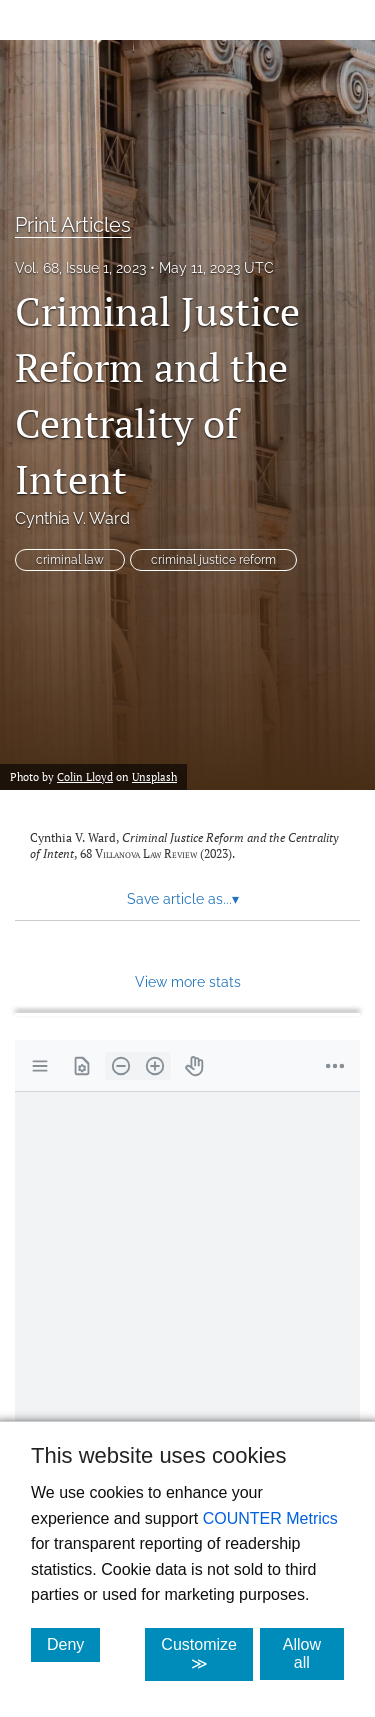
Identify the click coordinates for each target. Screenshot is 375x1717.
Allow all (313, 1653)
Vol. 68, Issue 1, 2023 (80, 268)
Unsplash (154, 776)
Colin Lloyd (85, 776)
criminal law (70, 560)
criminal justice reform (213, 560)
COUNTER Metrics (270, 1518)
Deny (73, 1644)
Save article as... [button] (183, 899)
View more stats (188, 981)
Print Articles (73, 225)
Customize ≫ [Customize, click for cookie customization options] (207, 1654)
